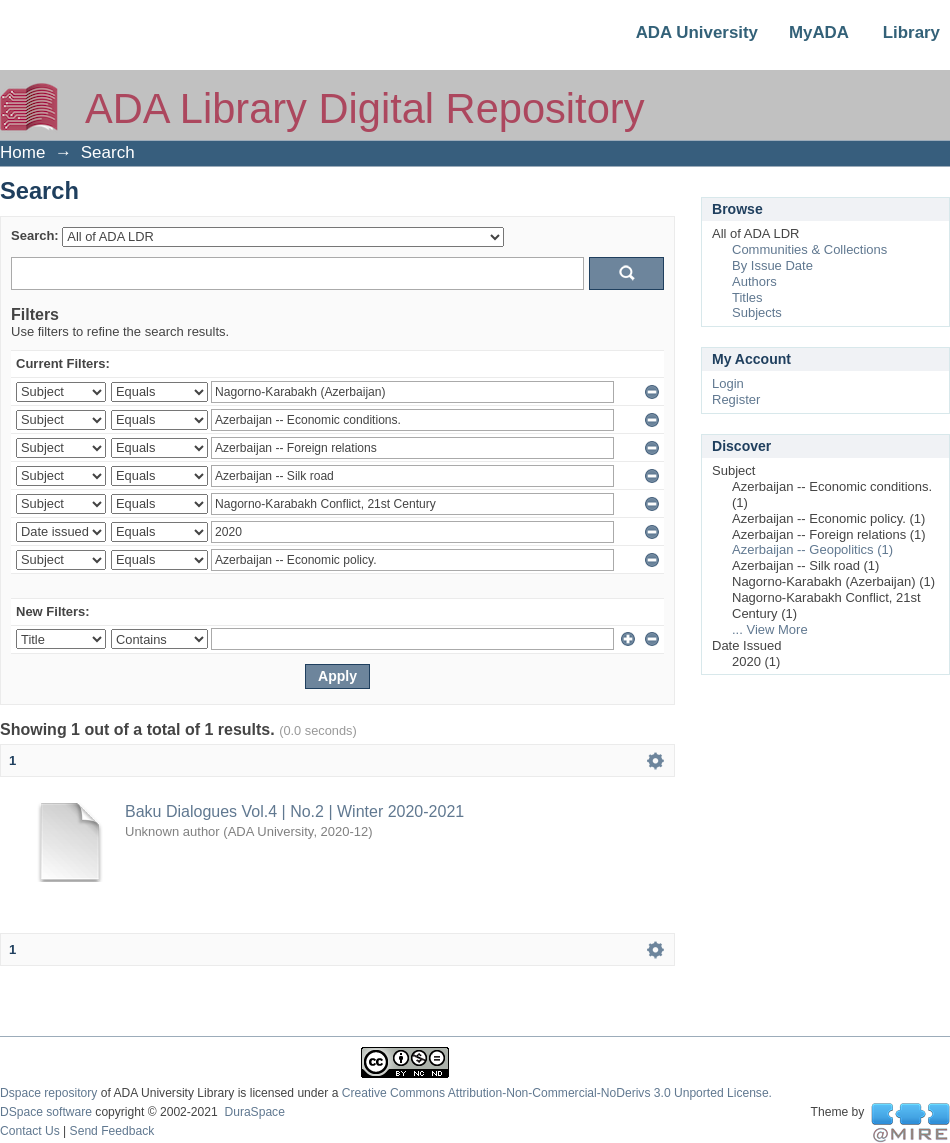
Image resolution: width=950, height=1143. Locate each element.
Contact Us (30, 1131)
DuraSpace (254, 1112)
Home (22, 152)
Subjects (757, 312)
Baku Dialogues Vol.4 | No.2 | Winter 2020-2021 (294, 811)
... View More (770, 629)
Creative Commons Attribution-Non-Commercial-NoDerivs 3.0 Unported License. (557, 1093)
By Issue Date (772, 265)
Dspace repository (48, 1093)
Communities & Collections (809, 249)
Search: (35, 235)
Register (736, 399)
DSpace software (46, 1112)
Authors (754, 281)
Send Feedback (112, 1131)
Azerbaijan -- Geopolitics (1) (812, 549)
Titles (747, 297)
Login (728, 383)
